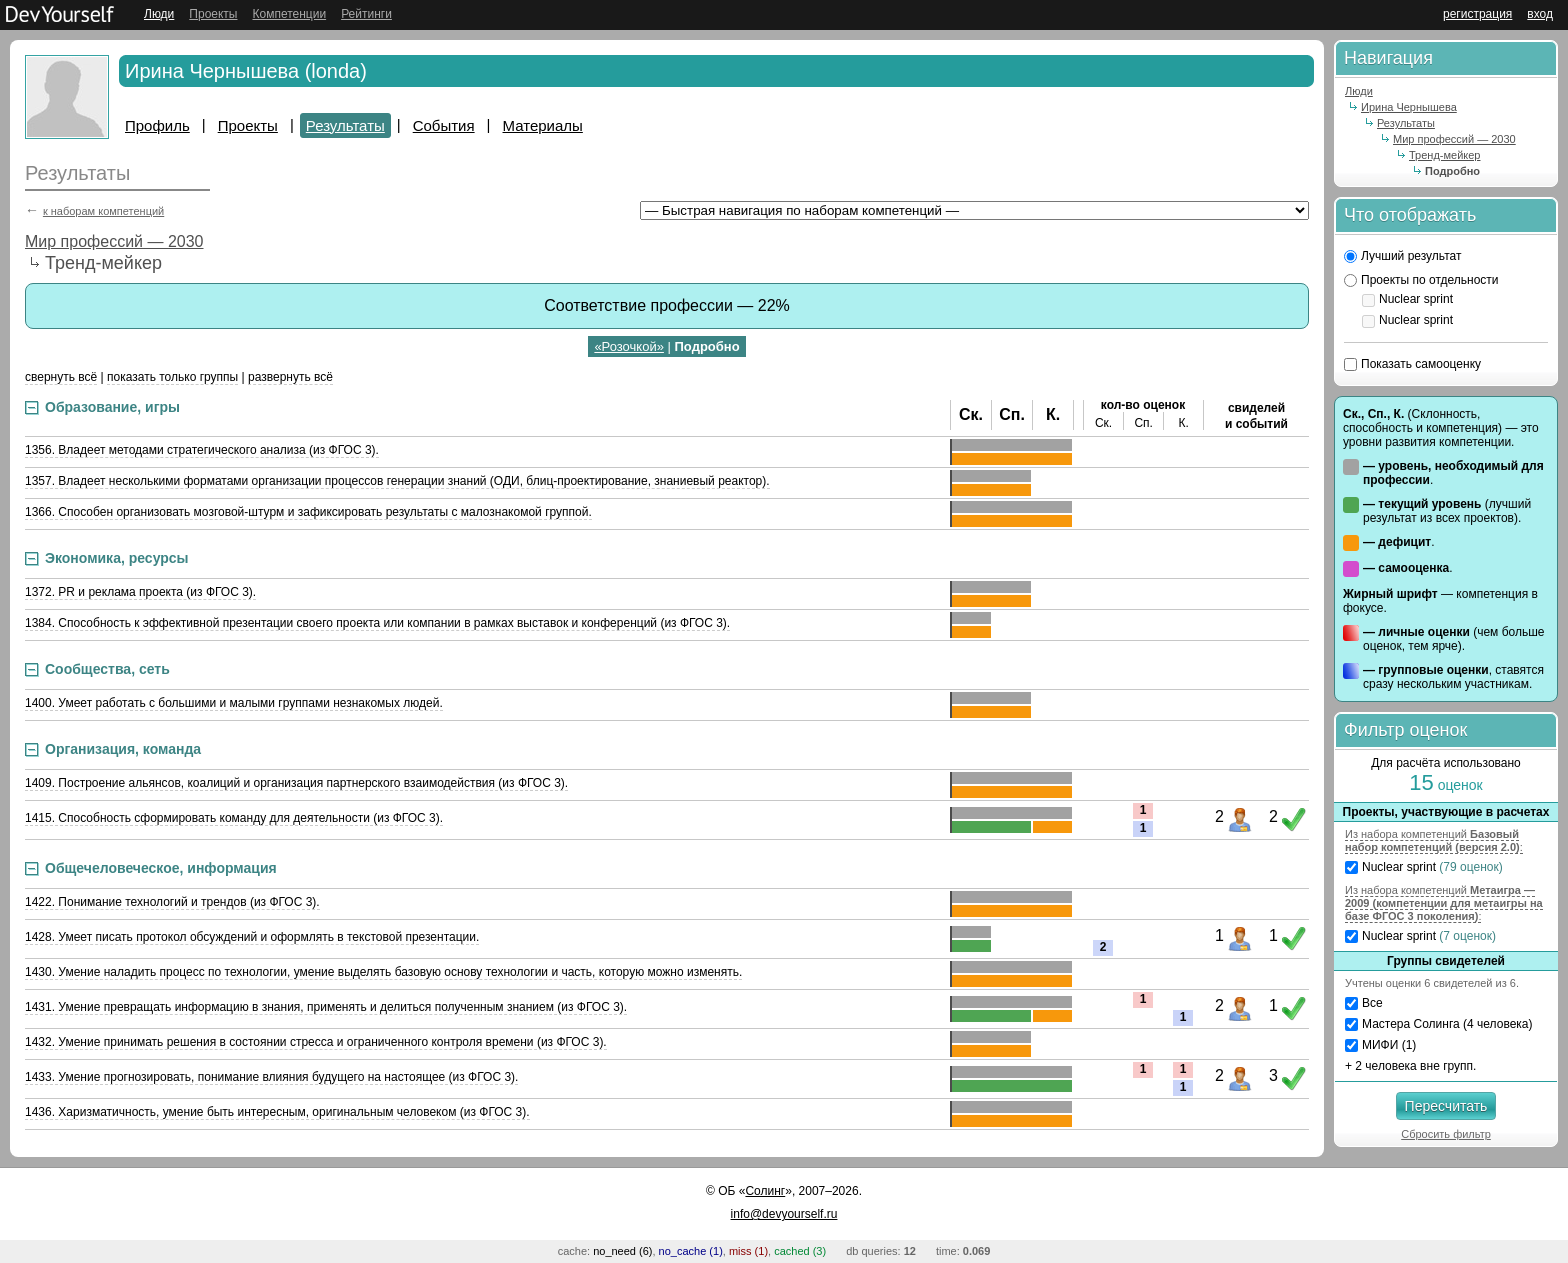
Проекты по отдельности (1430, 280)
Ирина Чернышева (1409, 107)
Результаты (345, 125)
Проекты (213, 14)
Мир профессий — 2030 (114, 241)
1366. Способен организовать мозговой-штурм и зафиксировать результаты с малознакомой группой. (308, 512)
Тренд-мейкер (1445, 155)
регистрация (1477, 14)
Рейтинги (366, 14)
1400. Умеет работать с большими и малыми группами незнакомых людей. (234, 703)
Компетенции (289, 14)
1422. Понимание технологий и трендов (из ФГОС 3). (172, 902)
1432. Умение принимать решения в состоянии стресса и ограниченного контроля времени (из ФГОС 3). (316, 1042)
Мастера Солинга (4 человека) (1447, 1024)
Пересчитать (1446, 1106)
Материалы (543, 125)
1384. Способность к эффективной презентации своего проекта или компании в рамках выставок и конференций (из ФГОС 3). (377, 623)
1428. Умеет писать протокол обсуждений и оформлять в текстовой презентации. (252, 937)
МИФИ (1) (1389, 1045)
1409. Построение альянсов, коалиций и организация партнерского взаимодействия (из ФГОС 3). (296, 783)
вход (1540, 14)
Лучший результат (1411, 256)
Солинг (765, 1191)
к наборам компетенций (103, 211)
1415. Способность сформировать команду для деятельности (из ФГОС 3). (234, 818)
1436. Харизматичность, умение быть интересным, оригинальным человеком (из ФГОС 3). (277, 1112)
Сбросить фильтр (1446, 1134)
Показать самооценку (1421, 364)
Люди (159, 14)
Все (1372, 1003)
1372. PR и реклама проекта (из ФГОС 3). (140, 592)
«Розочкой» (629, 346)
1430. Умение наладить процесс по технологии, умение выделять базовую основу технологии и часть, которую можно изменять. (383, 972)
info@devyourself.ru (784, 1214)
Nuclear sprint (1425, 299)
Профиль (157, 125)
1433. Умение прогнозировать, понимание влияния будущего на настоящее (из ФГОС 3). (271, 1077)
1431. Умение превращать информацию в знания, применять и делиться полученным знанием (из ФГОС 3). (326, 1007)
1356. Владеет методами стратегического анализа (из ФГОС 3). (202, 450)
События (444, 125)
